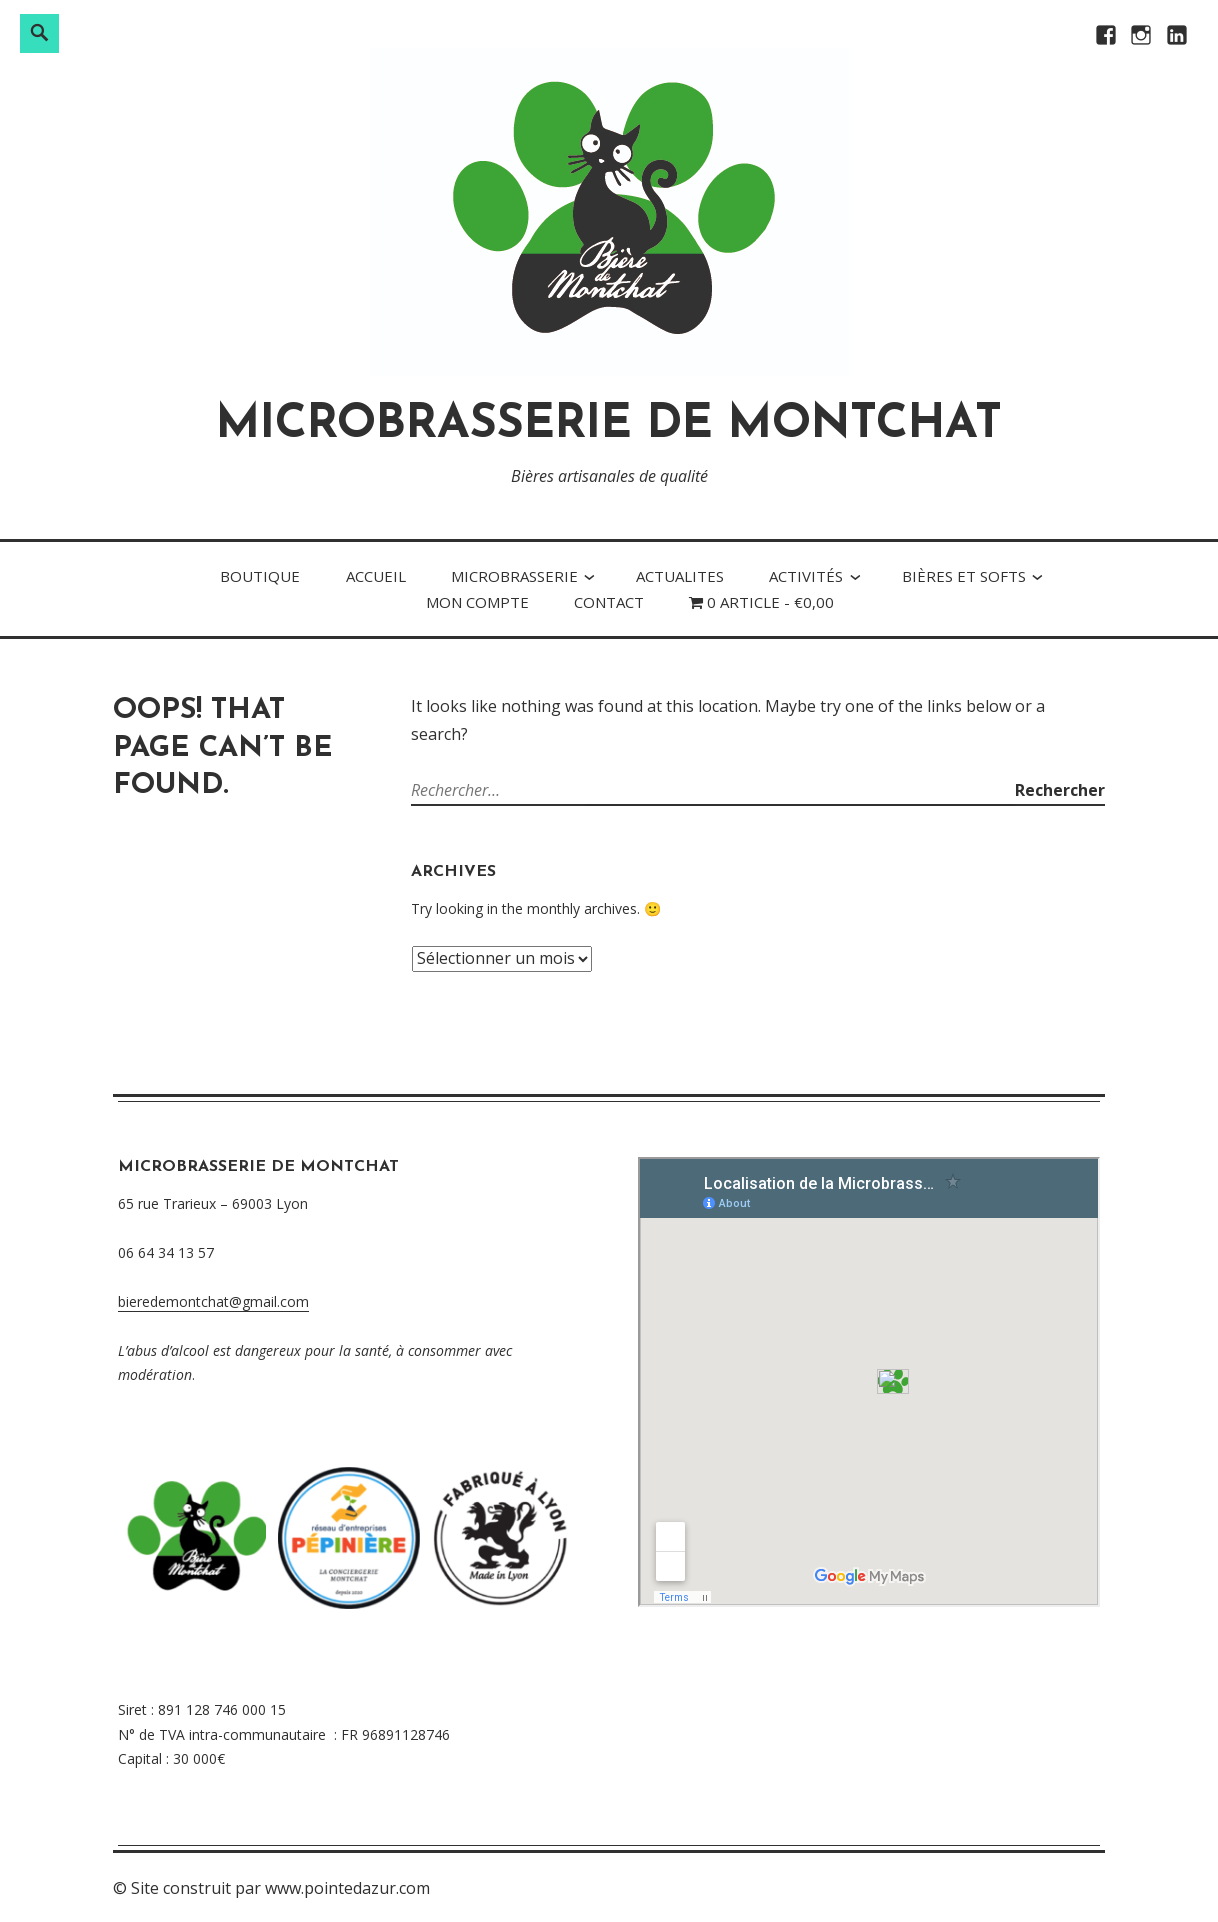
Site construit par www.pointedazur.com (280, 1888)
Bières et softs (964, 576)
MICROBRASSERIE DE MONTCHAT (609, 425)
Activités (806, 576)
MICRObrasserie (514, 576)
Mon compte (477, 602)
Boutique (260, 576)
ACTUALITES (680, 576)
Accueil (376, 576)
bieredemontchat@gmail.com (213, 1301)
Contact (609, 602)
